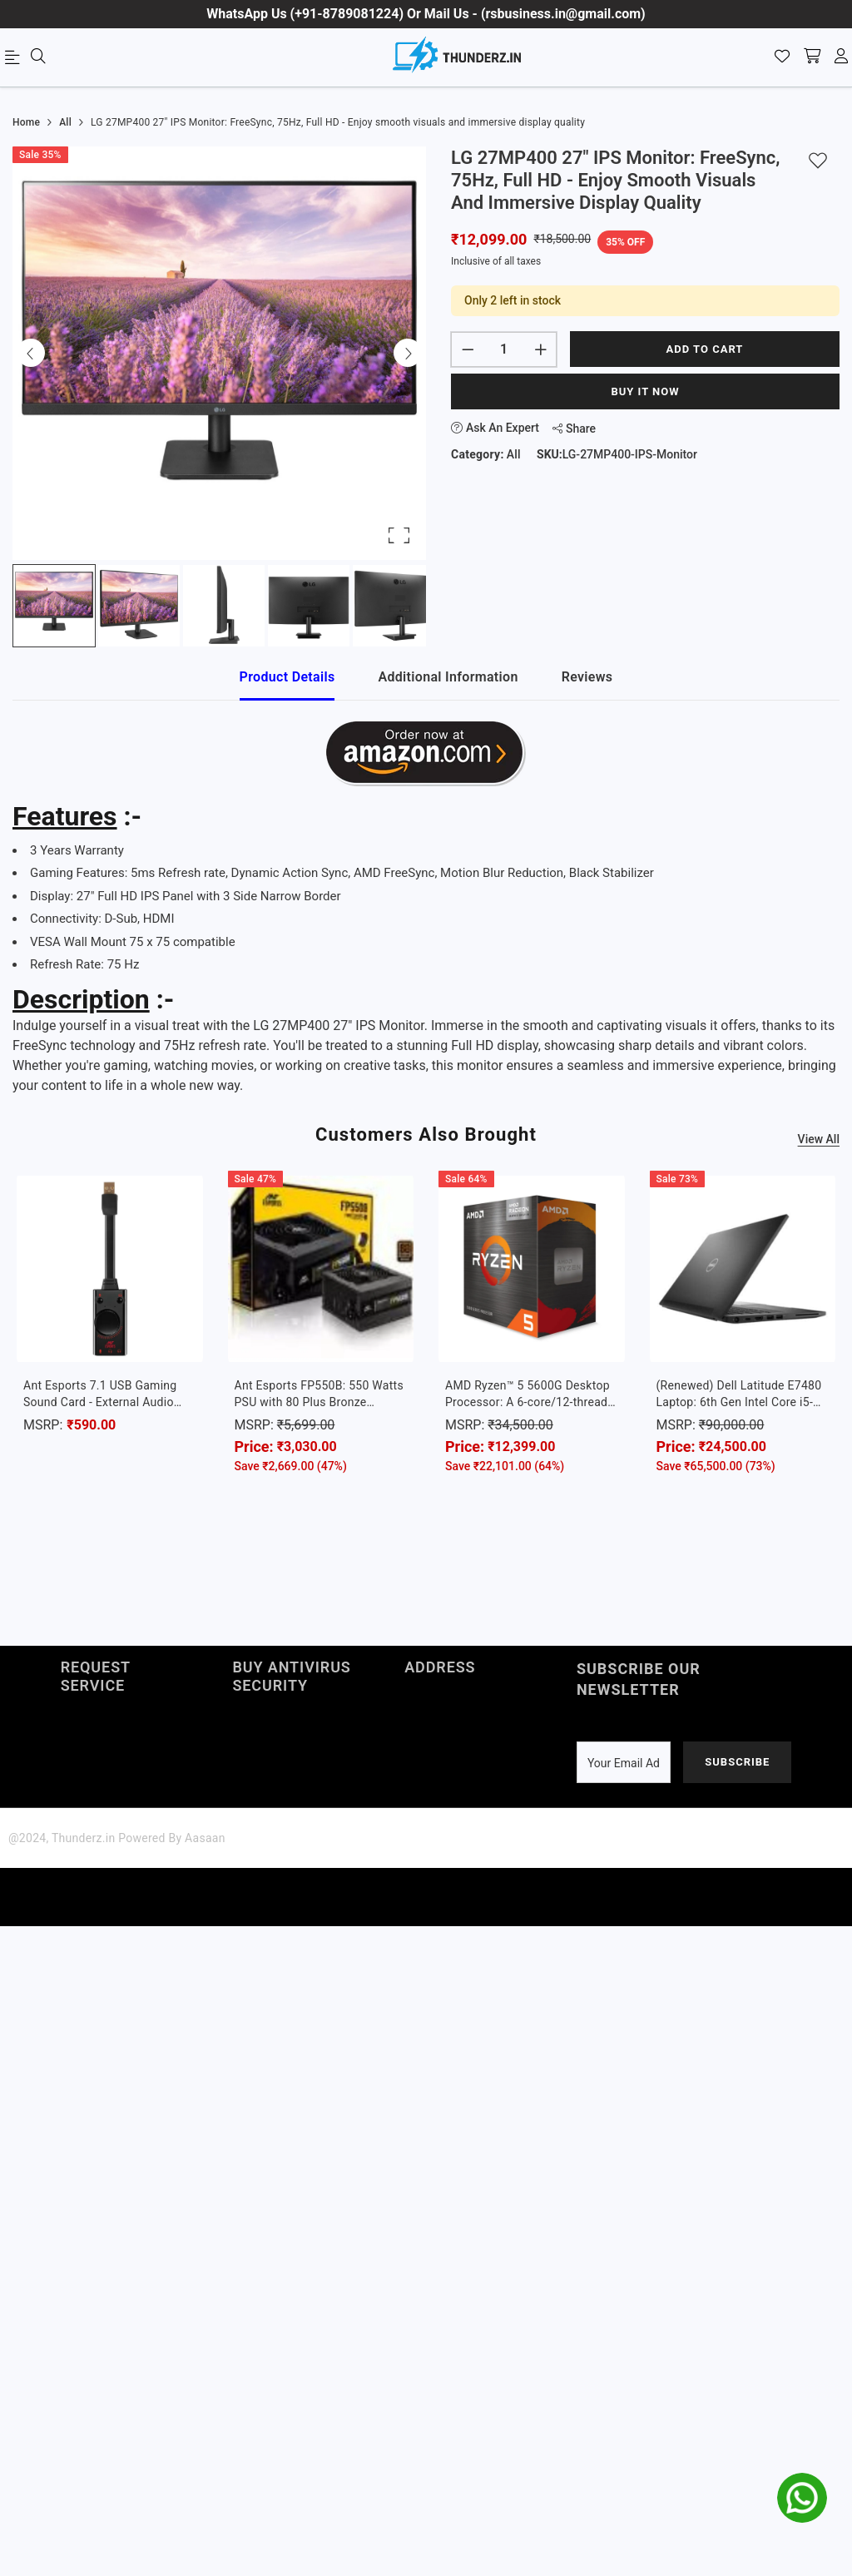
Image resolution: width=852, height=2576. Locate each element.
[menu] (15, 60)
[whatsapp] (802, 2498)
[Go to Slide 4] (308, 605)
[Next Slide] (408, 353)
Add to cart (705, 349)
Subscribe (737, 1762)
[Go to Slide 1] (54, 605)
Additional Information (448, 677)
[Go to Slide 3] (223, 605)
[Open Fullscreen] (399, 535)
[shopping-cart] (812, 57)
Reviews (587, 677)
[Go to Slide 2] (139, 605)
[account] (841, 57)
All (514, 454)
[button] (219, 353)
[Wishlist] (782, 57)
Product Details (287, 677)
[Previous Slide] (31, 353)
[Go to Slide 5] (393, 605)
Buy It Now (645, 391)
